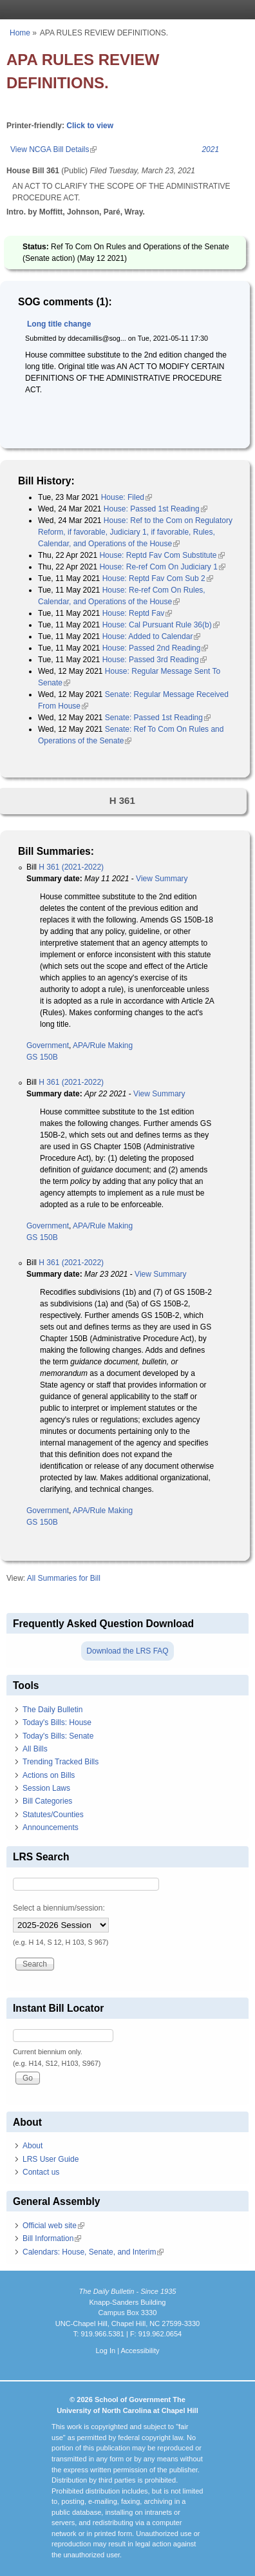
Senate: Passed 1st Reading (158, 717)
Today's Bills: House (57, 1722)
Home (20, 32)
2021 (210, 149)
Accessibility (139, 2350)
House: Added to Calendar (151, 636)
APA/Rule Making (103, 1045)
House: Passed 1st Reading (155, 508)
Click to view (89, 125)
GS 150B (42, 1057)
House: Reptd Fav (137, 613)
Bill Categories (47, 1801)
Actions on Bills (49, 1775)
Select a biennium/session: (59, 1908)
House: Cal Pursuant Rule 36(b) (161, 624)
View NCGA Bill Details (53, 149)
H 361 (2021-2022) (71, 867)
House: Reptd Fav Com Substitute (161, 555)
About (32, 2145)
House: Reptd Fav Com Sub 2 (157, 578)
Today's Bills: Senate (58, 1736)
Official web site (53, 2225)
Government (47, 1045)
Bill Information (52, 2238)
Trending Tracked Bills (61, 1761)
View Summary (161, 878)
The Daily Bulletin (52, 1709)
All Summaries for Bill (63, 1578)
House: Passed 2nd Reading (155, 648)
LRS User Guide (51, 2159)
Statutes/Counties (53, 1814)
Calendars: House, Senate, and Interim (93, 2251)
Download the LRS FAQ (127, 1650)
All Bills (35, 1748)
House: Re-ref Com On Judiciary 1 (162, 566)
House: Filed (126, 497)
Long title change (59, 324)
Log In (105, 2350)
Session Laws (46, 1788)
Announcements (51, 1827)
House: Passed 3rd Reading (154, 659)
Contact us (41, 2172)
